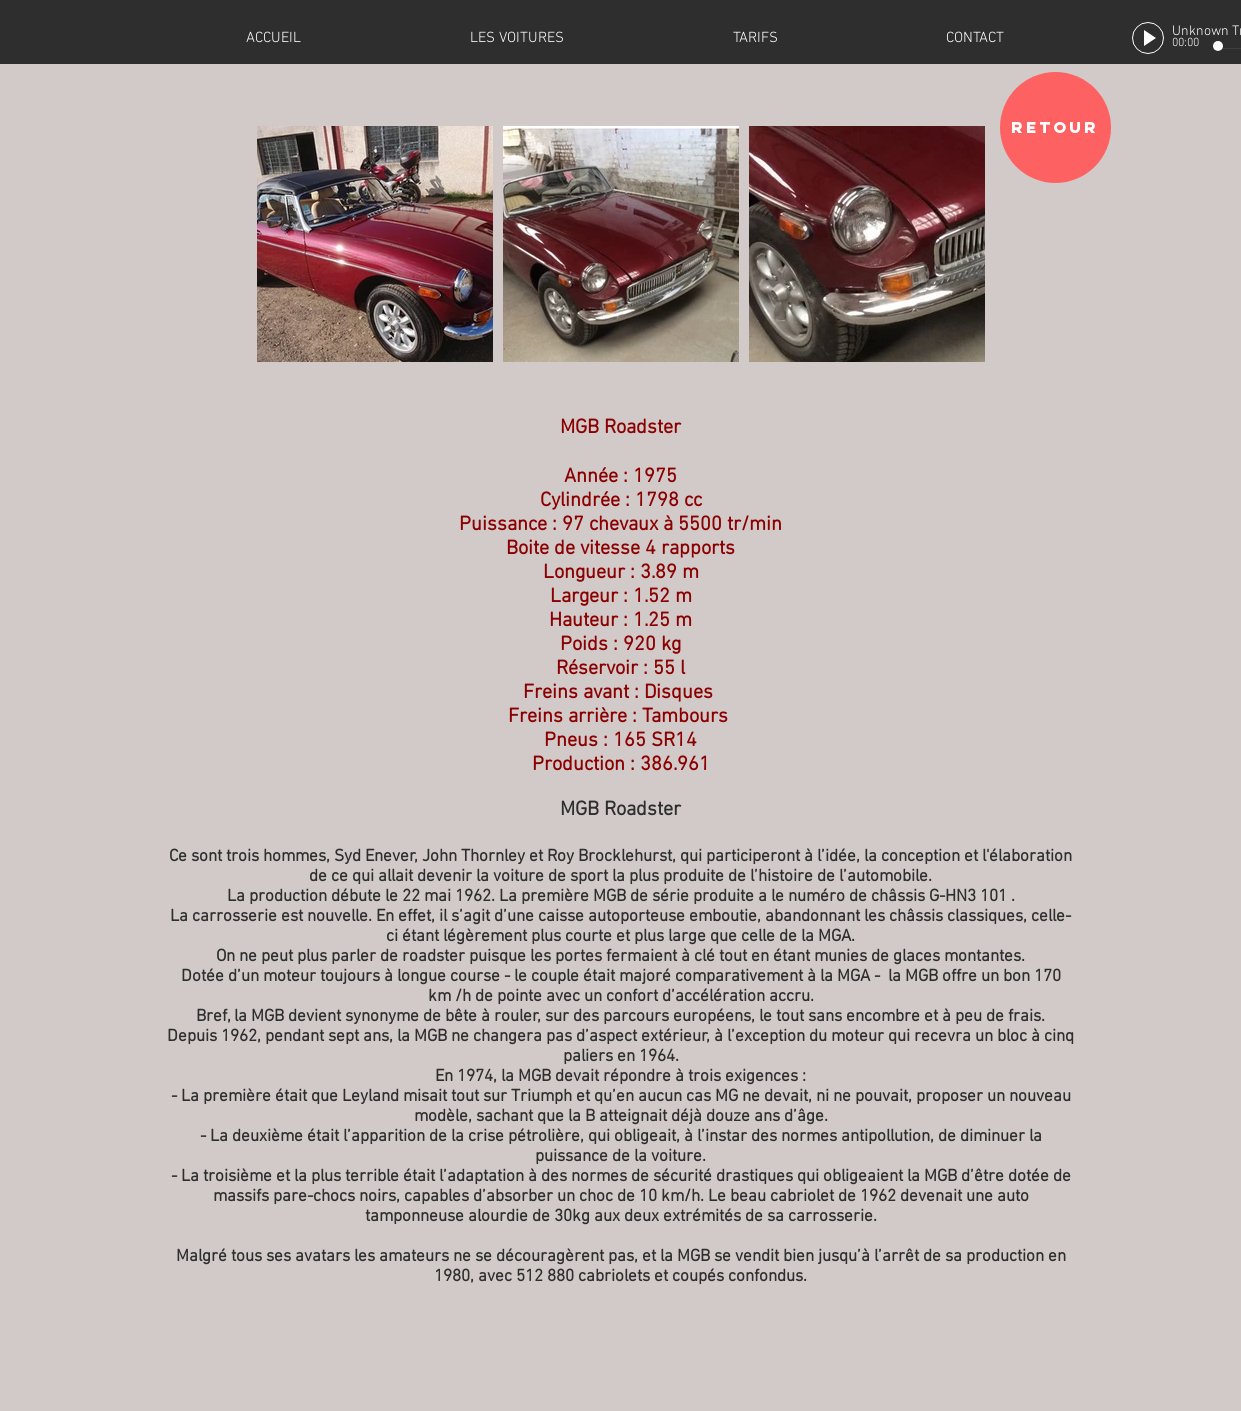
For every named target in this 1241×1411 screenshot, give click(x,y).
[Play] (1148, 38)
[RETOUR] (1055, 127)
